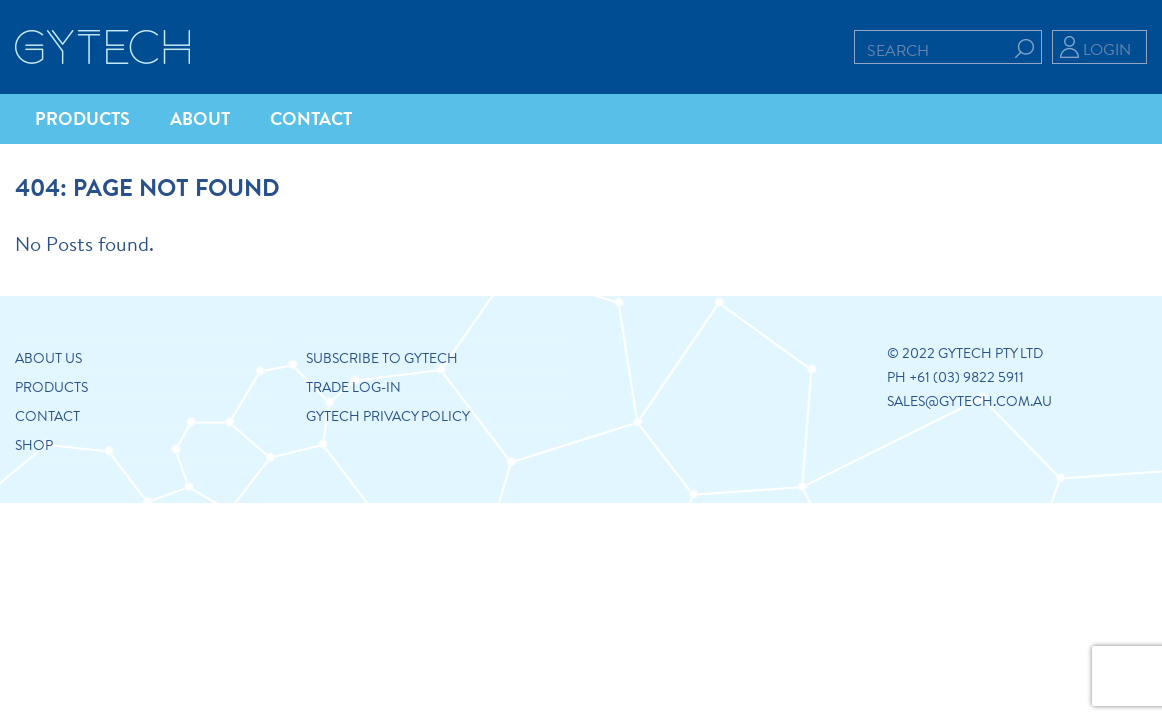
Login (1107, 48)
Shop (34, 445)
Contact (47, 416)
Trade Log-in (353, 387)
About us (48, 358)
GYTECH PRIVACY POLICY (388, 416)
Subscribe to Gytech (382, 358)
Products (51, 387)
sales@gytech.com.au (969, 401)
